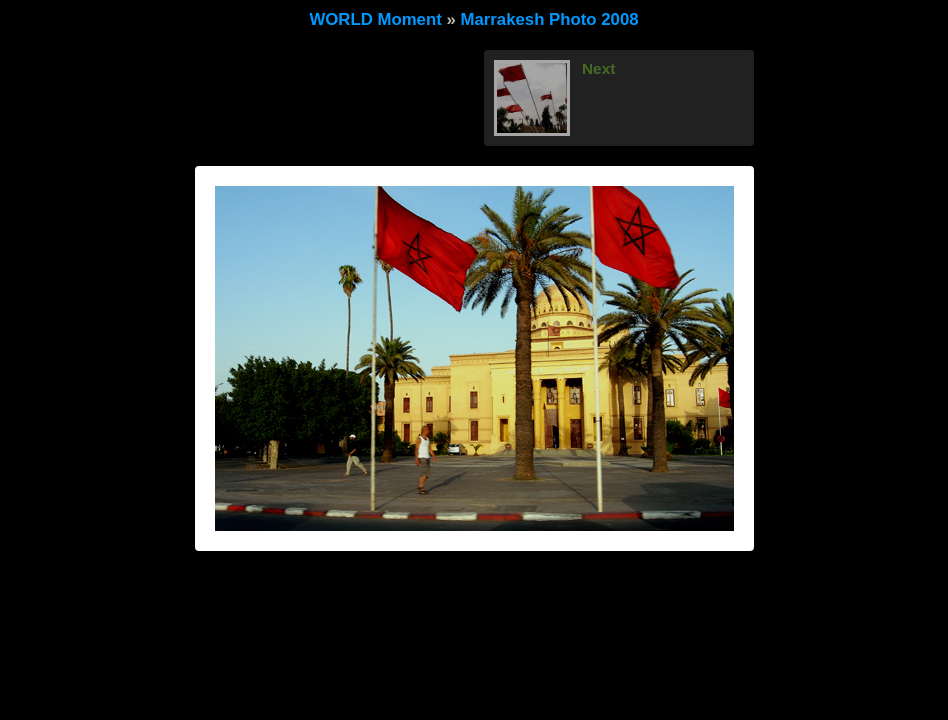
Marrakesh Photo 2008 (549, 19)
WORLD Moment (375, 19)
